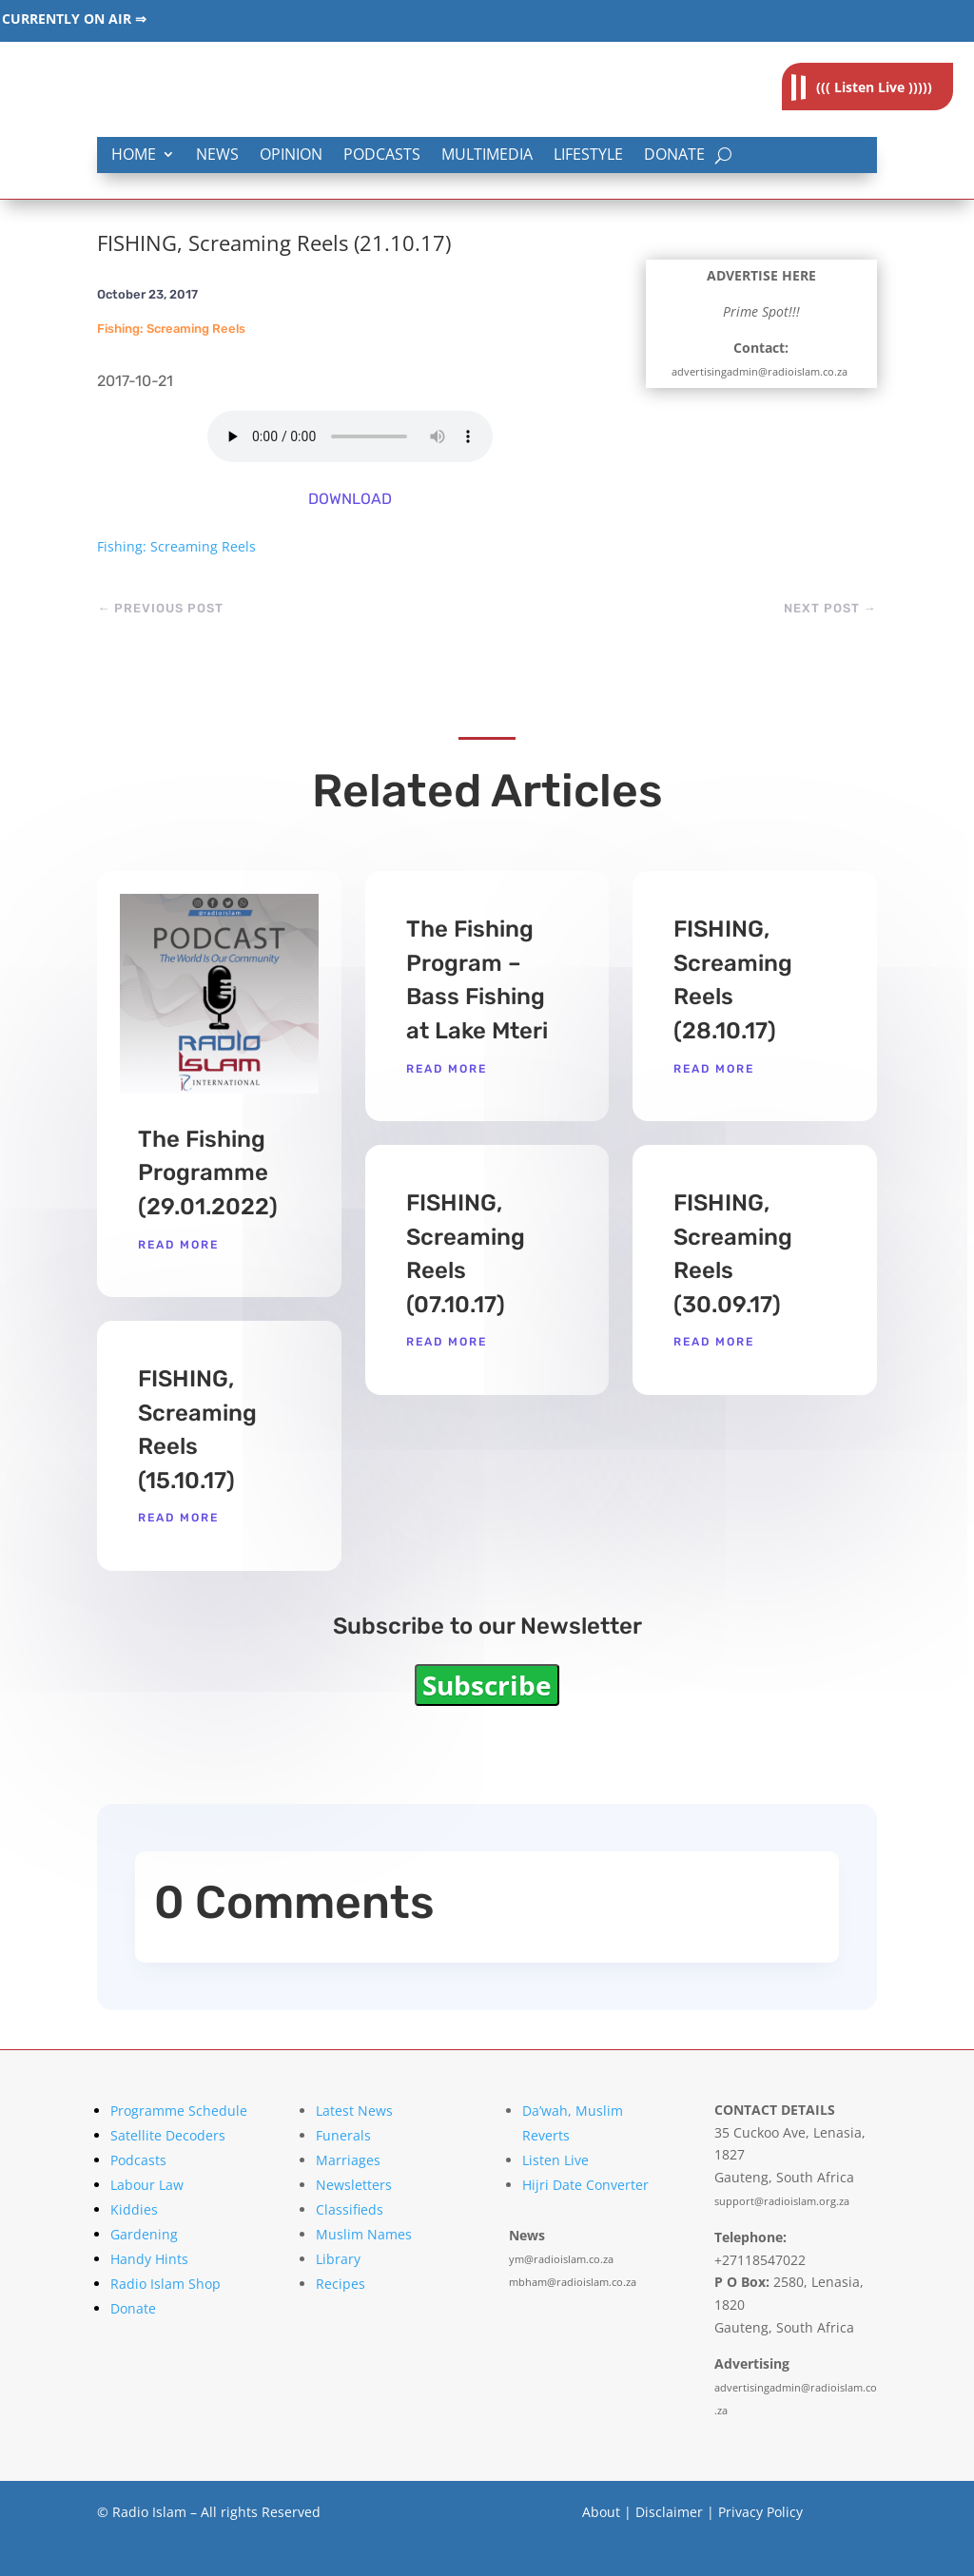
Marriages (348, 2160)
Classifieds (349, 2209)
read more (178, 1244)
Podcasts (381, 155)
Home (133, 155)
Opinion (291, 155)
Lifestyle (588, 155)
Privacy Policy (760, 2512)
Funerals (343, 2135)
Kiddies (134, 2209)
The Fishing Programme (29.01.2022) (208, 1173)
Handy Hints (149, 2259)
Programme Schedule (178, 2110)
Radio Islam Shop (165, 2284)
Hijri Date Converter (585, 2185)
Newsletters (354, 2185)
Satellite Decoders (167, 2135)
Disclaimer (669, 2512)
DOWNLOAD (350, 499)
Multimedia (487, 155)
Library (338, 2259)
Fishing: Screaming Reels (171, 328)
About (601, 2512)
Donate (674, 155)
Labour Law (147, 2185)
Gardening (144, 2234)
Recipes (340, 2284)
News (217, 155)
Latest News (354, 2110)
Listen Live (555, 2160)
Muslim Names (364, 2234)
